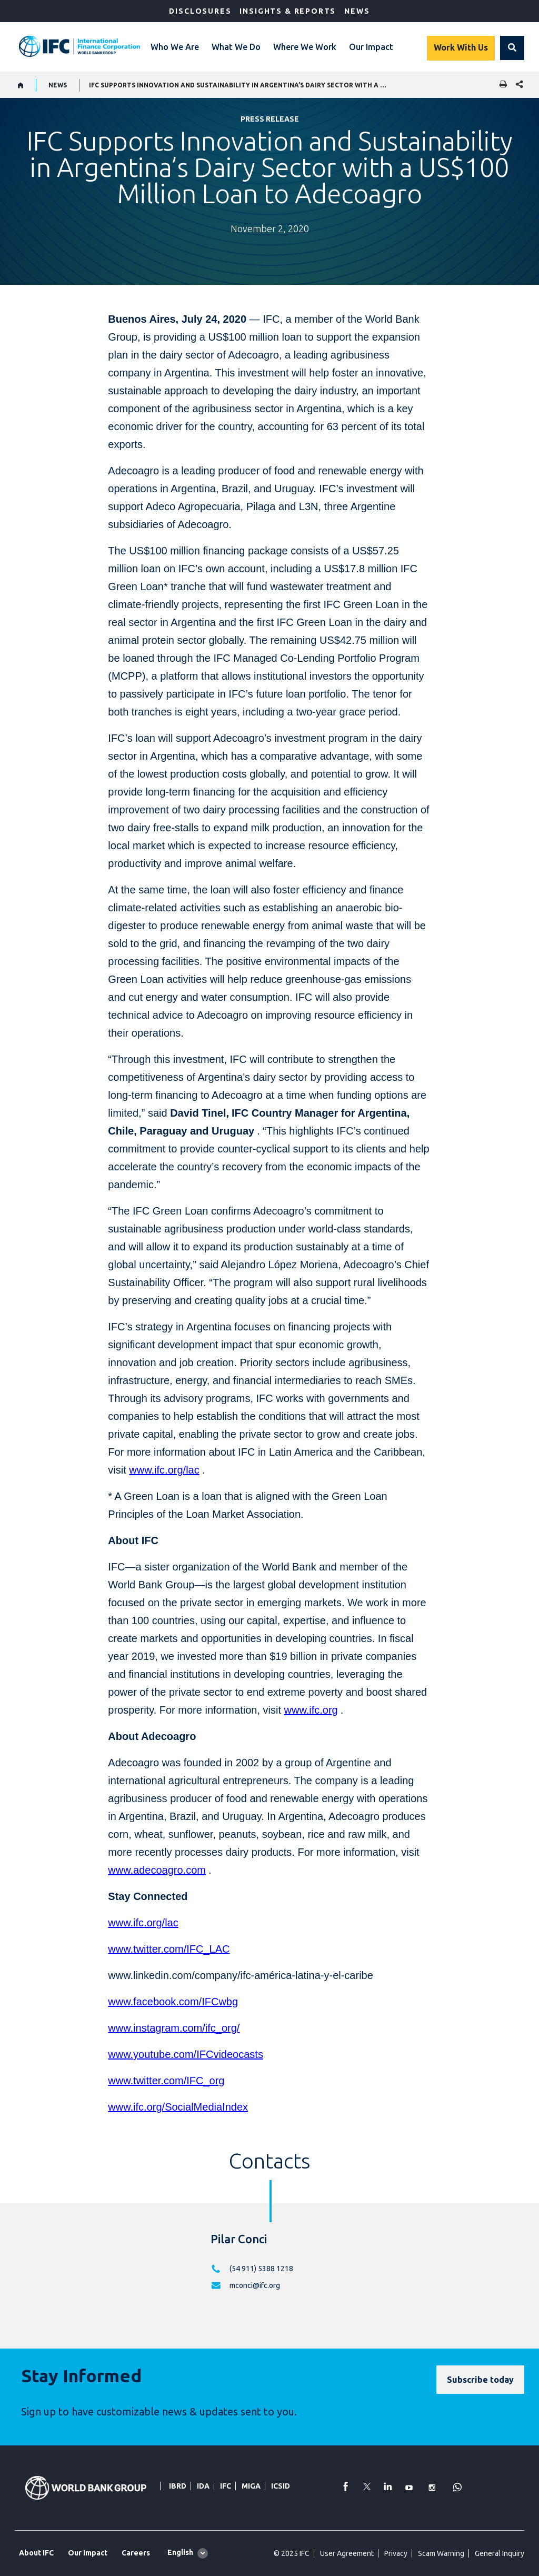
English (180, 2552)
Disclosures (200, 11)
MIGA (251, 2486)
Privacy (395, 2553)
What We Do (236, 47)
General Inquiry (499, 2553)
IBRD (177, 2486)
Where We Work (304, 47)
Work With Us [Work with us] (461, 47)
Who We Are (175, 47)
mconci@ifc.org (254, 2285)
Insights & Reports (287, 11)
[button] (512, 48)
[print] (500, 85)
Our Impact (371, 47)
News (357, 11)
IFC (225, 2486)
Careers (136, 2553)
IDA (203, 2486)
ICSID (280, 2486)
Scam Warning (441, 2553)
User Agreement (347, 2553)
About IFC (36, 2553)
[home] (21, 85)
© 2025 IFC (292, 2553)
